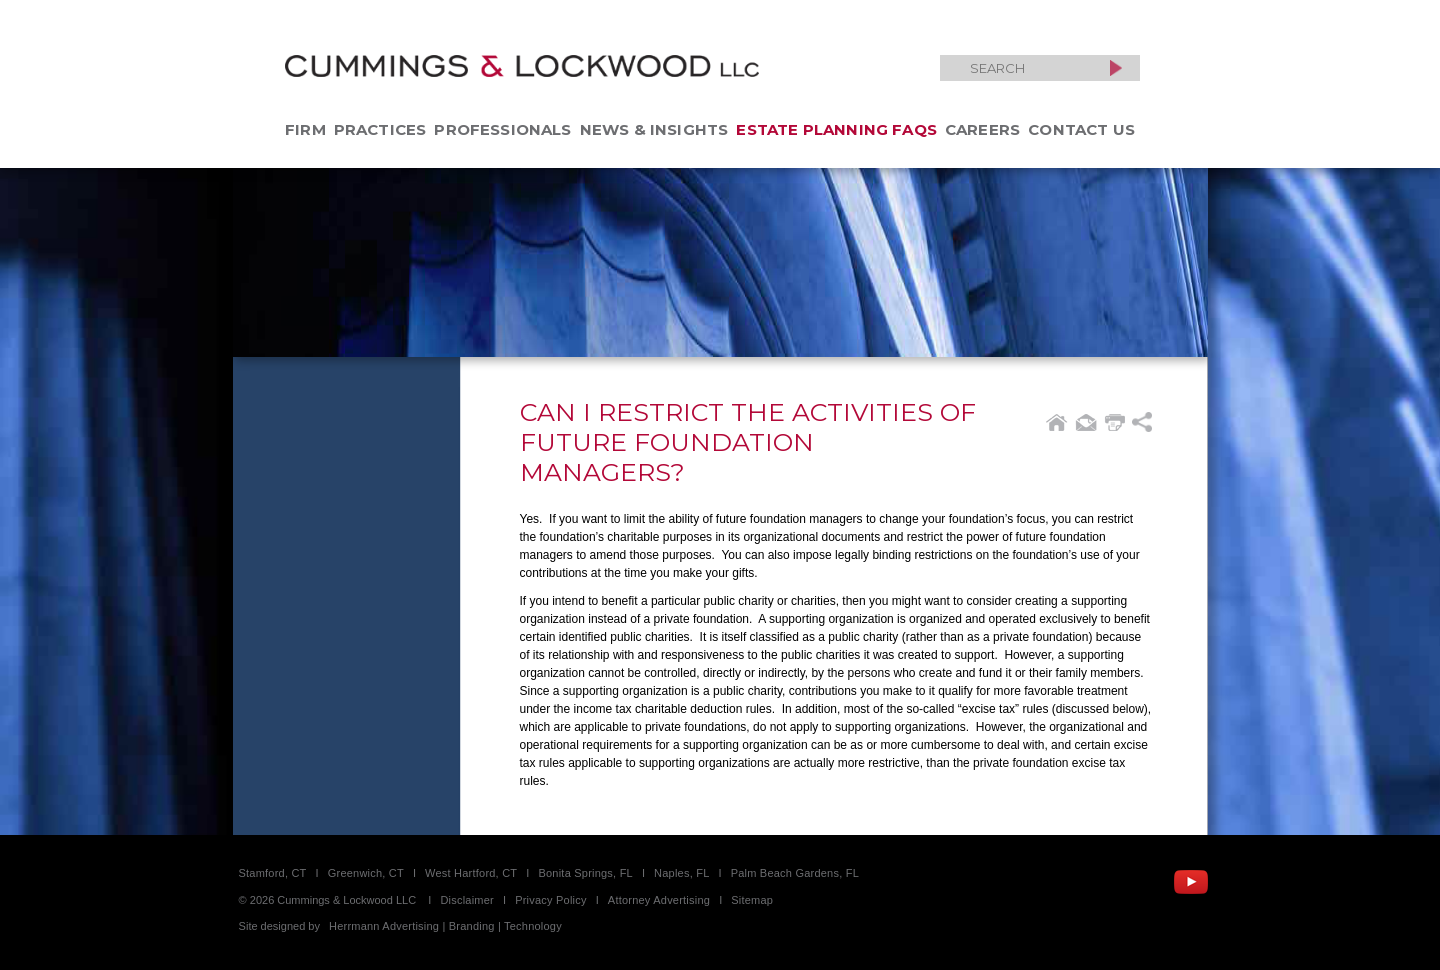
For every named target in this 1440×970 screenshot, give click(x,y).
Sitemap (752, 900)
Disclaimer (467, 900)
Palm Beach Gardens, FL (795, 873)
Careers (982, 129)
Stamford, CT (273, 873)
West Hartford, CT (471, 873)
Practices (380, 129)
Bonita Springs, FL (585, 873)
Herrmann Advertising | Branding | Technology (445, 926)
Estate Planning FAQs (836, 129)
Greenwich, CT (366, 873)
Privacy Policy (551, 900)
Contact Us (1081, 129)
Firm (305, 129)
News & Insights (654, 129)
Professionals (502, 129)
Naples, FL (681, 873)
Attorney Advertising (659, 900)
